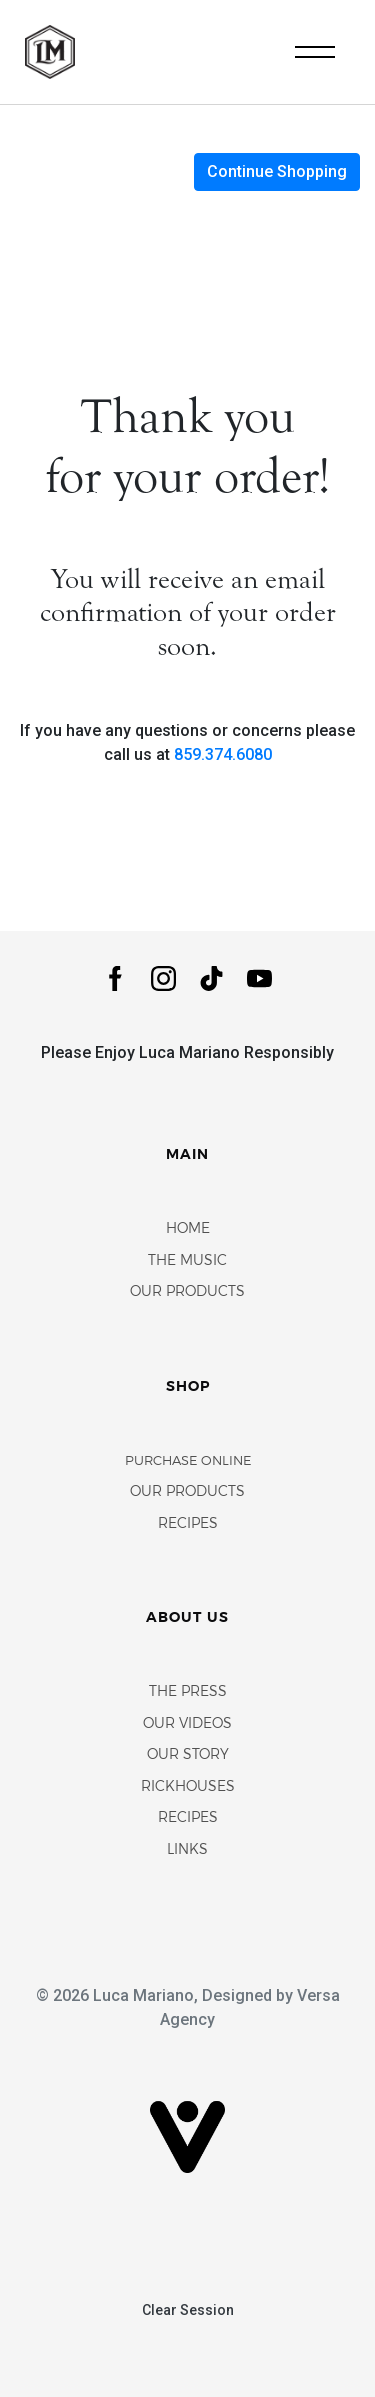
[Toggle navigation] (315, 52)
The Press (188, 1692)
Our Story (188, 1755)
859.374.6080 (223, 754)
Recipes (188, 1524)
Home (188, 1229)
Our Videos (187, 1724)
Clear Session (188, 2310)
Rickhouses (188, 1787)
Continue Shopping (277, 171)
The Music (187, 1261)
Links (187, 1850)
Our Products (187, 1292)
